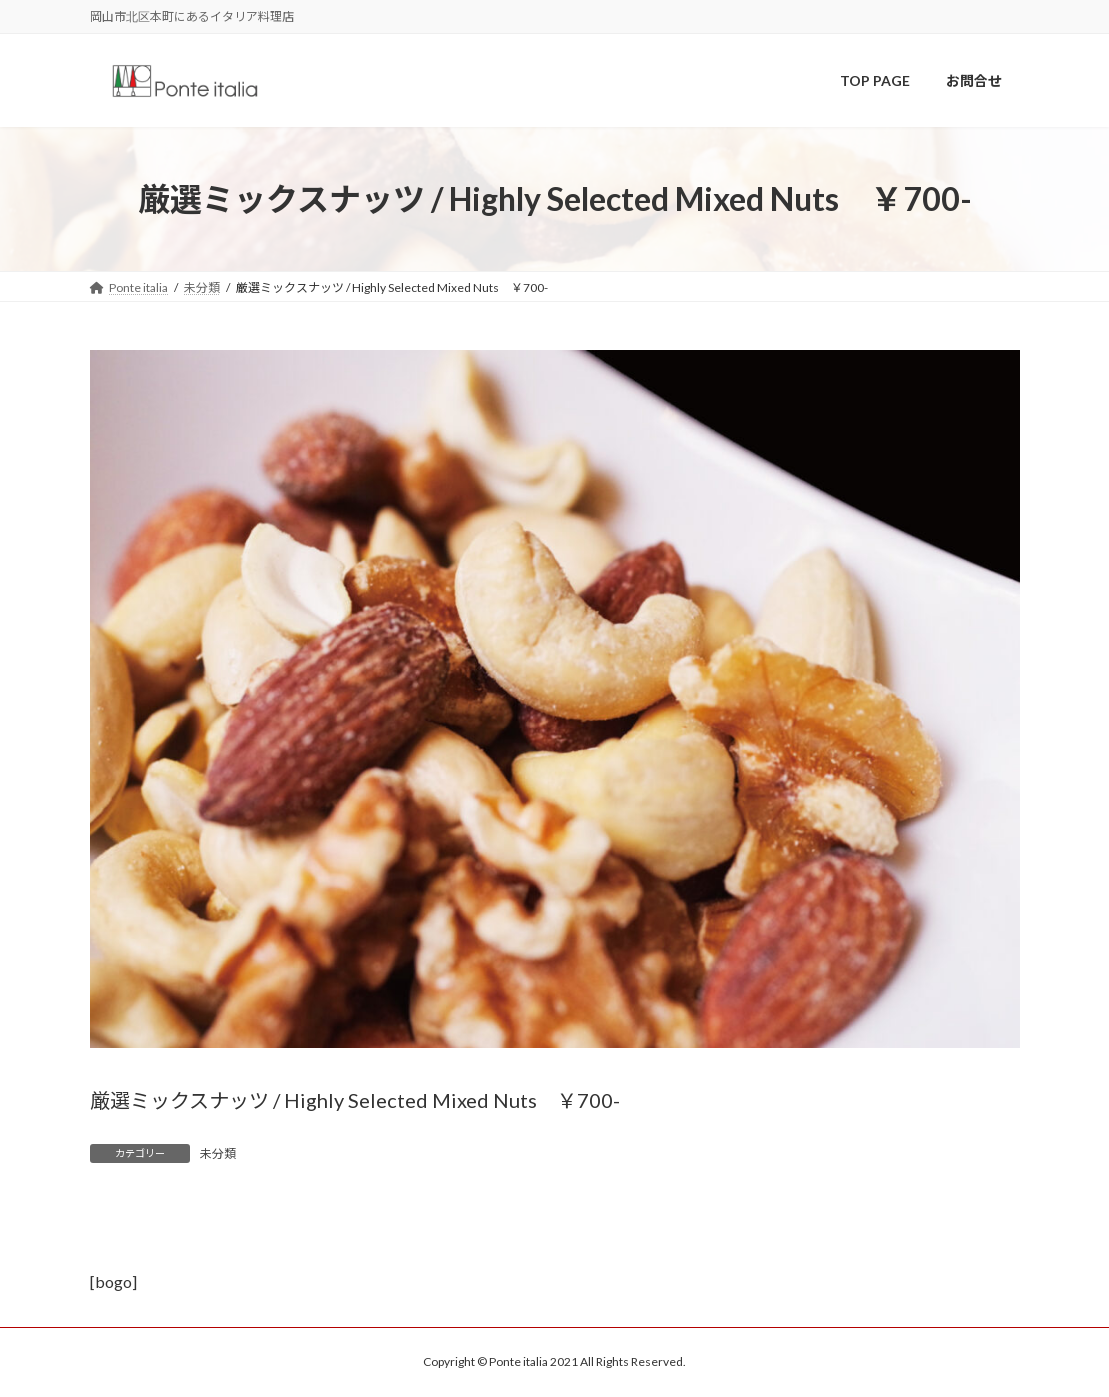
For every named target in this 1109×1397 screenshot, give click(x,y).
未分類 (218, 1153)
